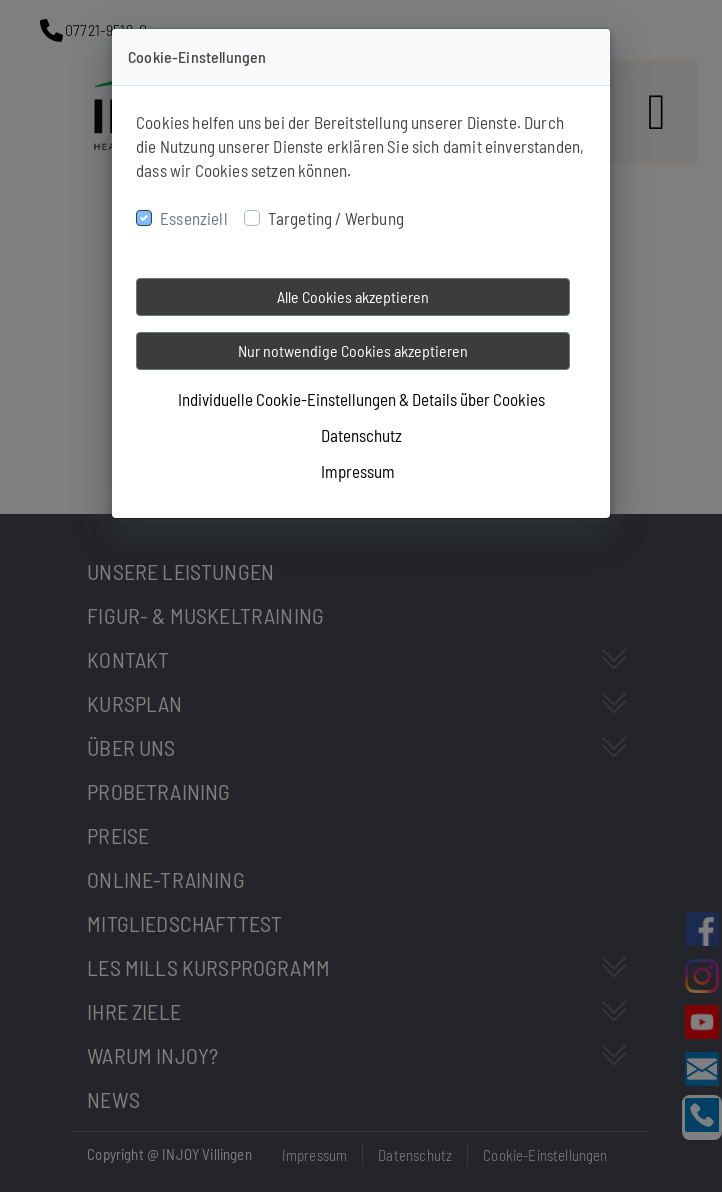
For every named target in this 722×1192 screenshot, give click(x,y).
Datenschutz (361, 435)
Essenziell (194, 218)
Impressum (358, 471)
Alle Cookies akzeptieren (353, 296)
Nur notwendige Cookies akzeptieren (353, 350)
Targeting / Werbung (336, 218)
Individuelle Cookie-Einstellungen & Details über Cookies (361, 399)
